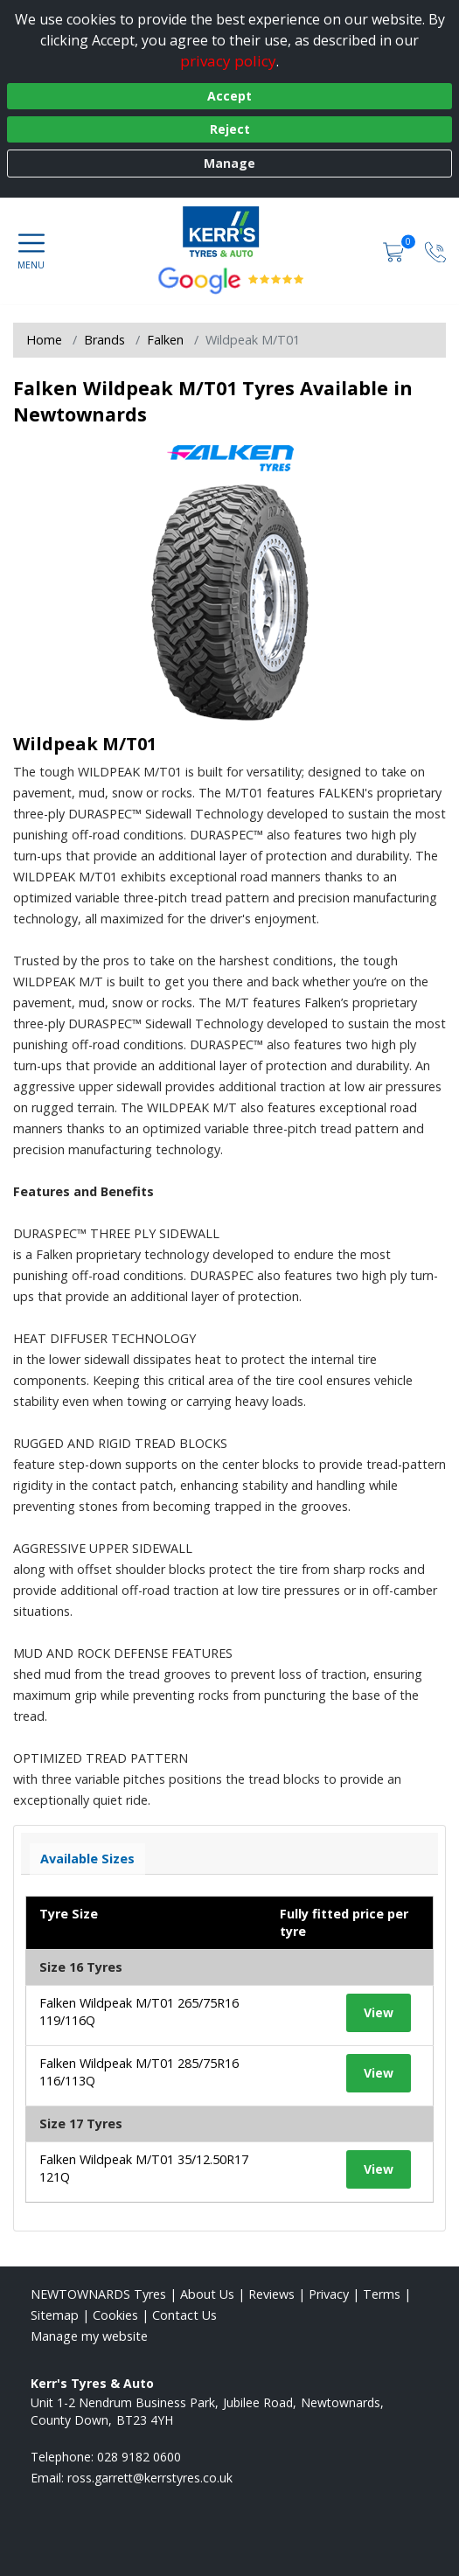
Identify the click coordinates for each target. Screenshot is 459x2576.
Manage (229, 163)
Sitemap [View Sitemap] (55, 2315)
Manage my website (89, 2336)
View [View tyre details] (378, 2012)
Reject (230, 129)
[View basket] (395, 250)
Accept (229, 95)
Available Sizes (87, 1858)
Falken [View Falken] (165, 339)
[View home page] (229, 232)
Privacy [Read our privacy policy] (329, 2294)
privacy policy (228, 61)
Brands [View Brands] (104, 339)
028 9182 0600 (139, 2456)
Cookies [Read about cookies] (115, 2315)
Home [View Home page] (44, 339)
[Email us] (150, 2477)
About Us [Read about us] (207, 2294)
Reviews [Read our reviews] (271, 2294)
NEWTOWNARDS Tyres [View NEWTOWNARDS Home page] (98, 2294)
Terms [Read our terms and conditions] (381, 2294)
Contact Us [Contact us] (184, 2315)
